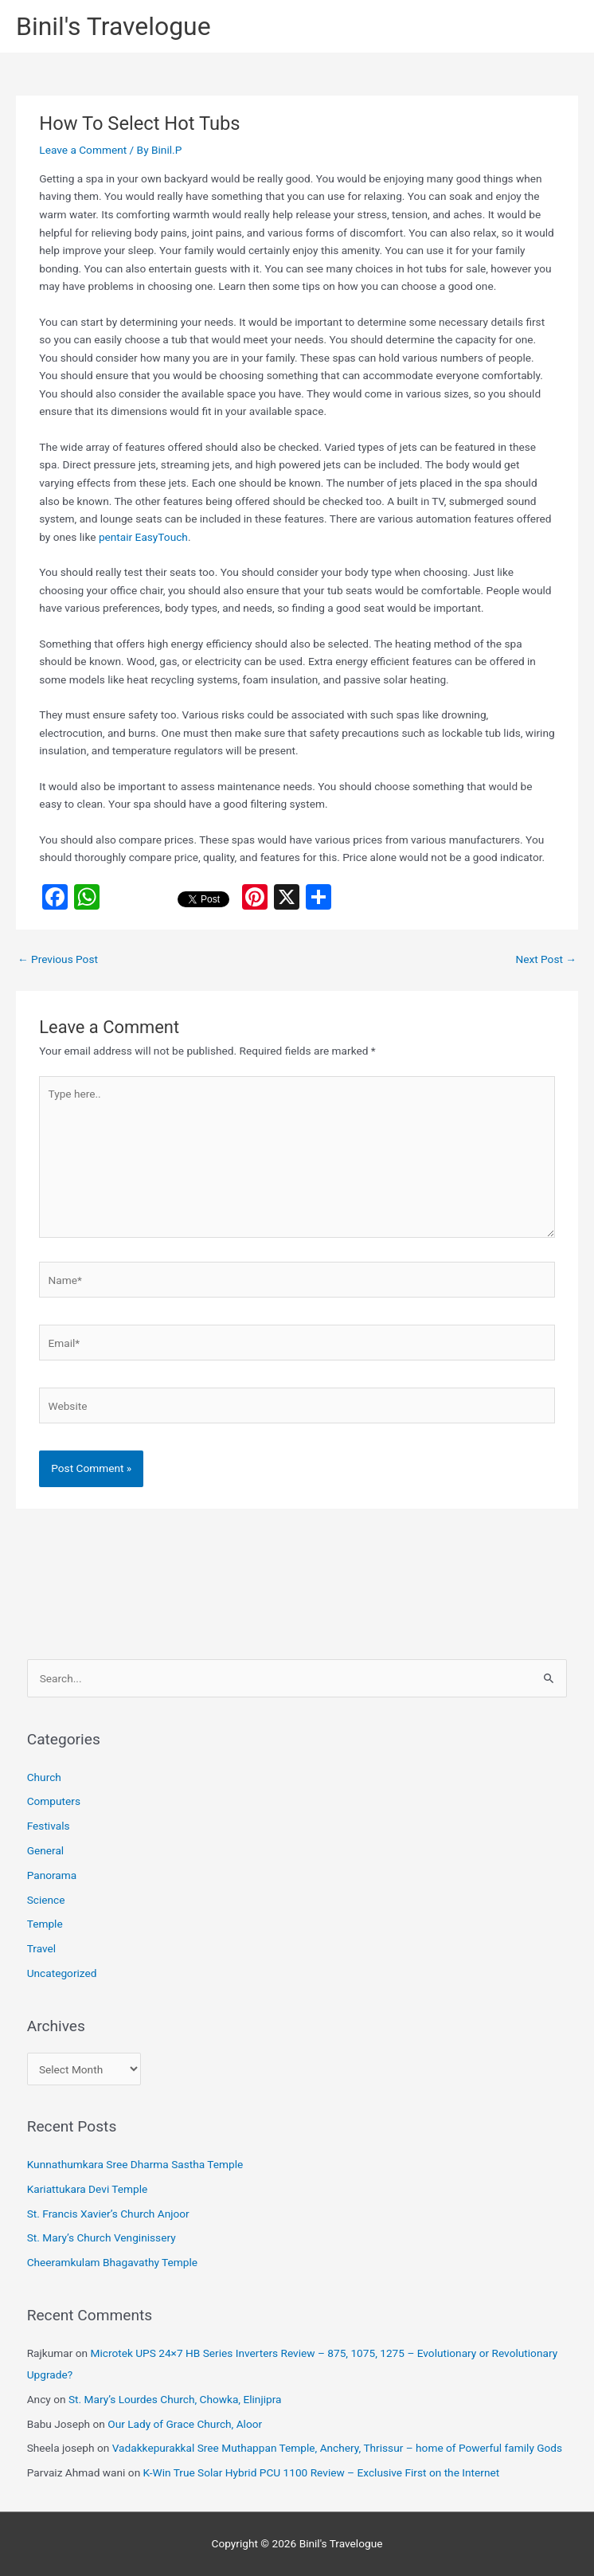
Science (46, 1899)
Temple (45, 1923)
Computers (53, 1801)
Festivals (48, 1825)
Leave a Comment (83, 149)
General (45, 1850)
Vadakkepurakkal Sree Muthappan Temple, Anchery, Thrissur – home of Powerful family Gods (337, 2447)
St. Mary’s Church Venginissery (101, 2237)
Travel (41, 1948)
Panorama (52, 1875)
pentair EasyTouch (143, 536)
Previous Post (58, 959)
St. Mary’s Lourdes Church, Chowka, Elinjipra (175, 2399)
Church (44, 1777)
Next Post (545, 959)
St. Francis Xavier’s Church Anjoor (108, 2213)
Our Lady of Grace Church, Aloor (184, 2423)
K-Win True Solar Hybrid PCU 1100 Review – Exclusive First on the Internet (321, 2472)
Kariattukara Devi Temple (87, 2189)
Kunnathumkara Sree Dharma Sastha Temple (135, 2164)
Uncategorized (62, 1973)
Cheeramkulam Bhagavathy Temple (112, 2262)
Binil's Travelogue (113, 26)
